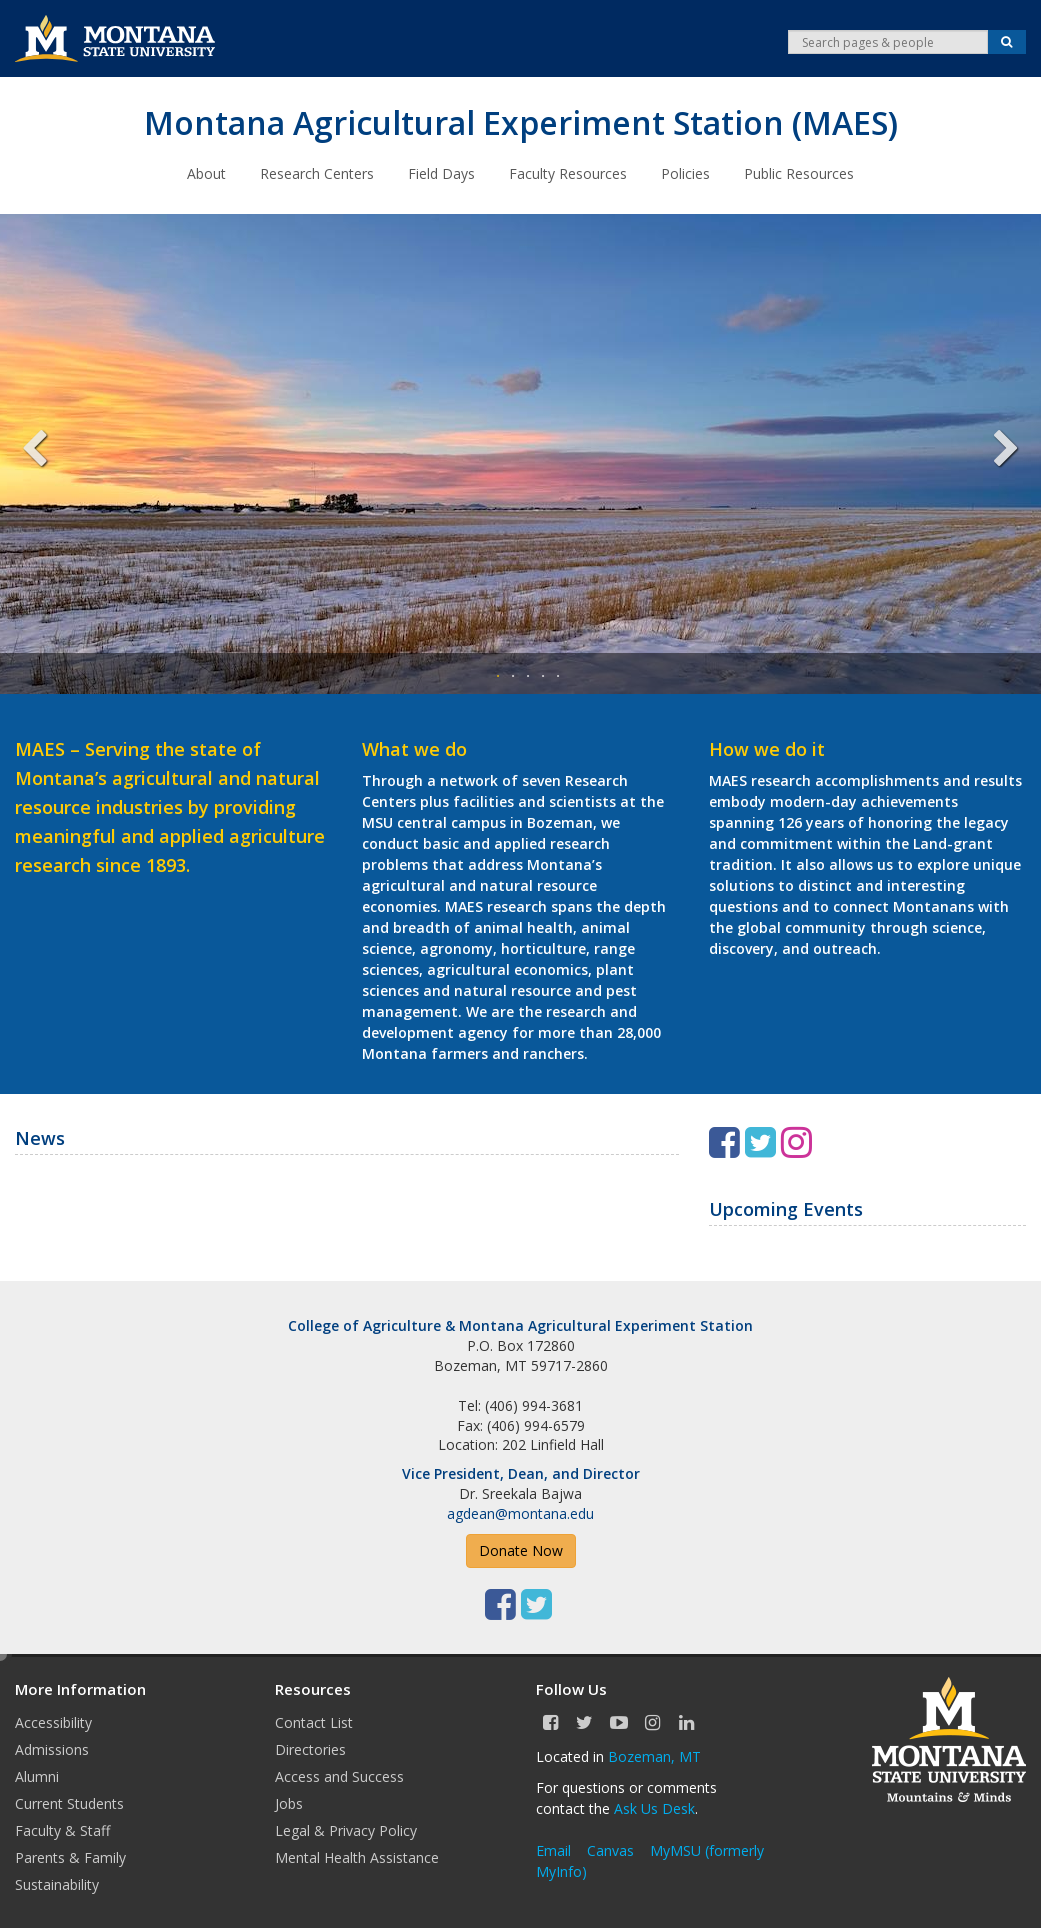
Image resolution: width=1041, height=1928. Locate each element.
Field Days (441, 173)
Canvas (610, 1850)
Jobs (289, 1803)
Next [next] (991, 454)
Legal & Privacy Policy (346, 1830)
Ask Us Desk (654, 1808)
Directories (310, 1749)
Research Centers (317, 173)
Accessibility (53, 1722)
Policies (685, 173)
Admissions (52, 1749)
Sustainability (57, 1884)
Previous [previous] (50, 454)
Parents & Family (70, 1857)
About (206, 173)
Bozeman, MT (654, 1756)
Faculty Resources (568, 173)
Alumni (37, 1776)
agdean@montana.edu (520, 1513)
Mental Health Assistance (357, 1857)
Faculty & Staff (62, 1830)
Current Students (69, 1803)
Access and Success (339, 1776)
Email (553, 1850)
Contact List (314, 1722)
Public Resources (799, 173)
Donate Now (521, 1550)
